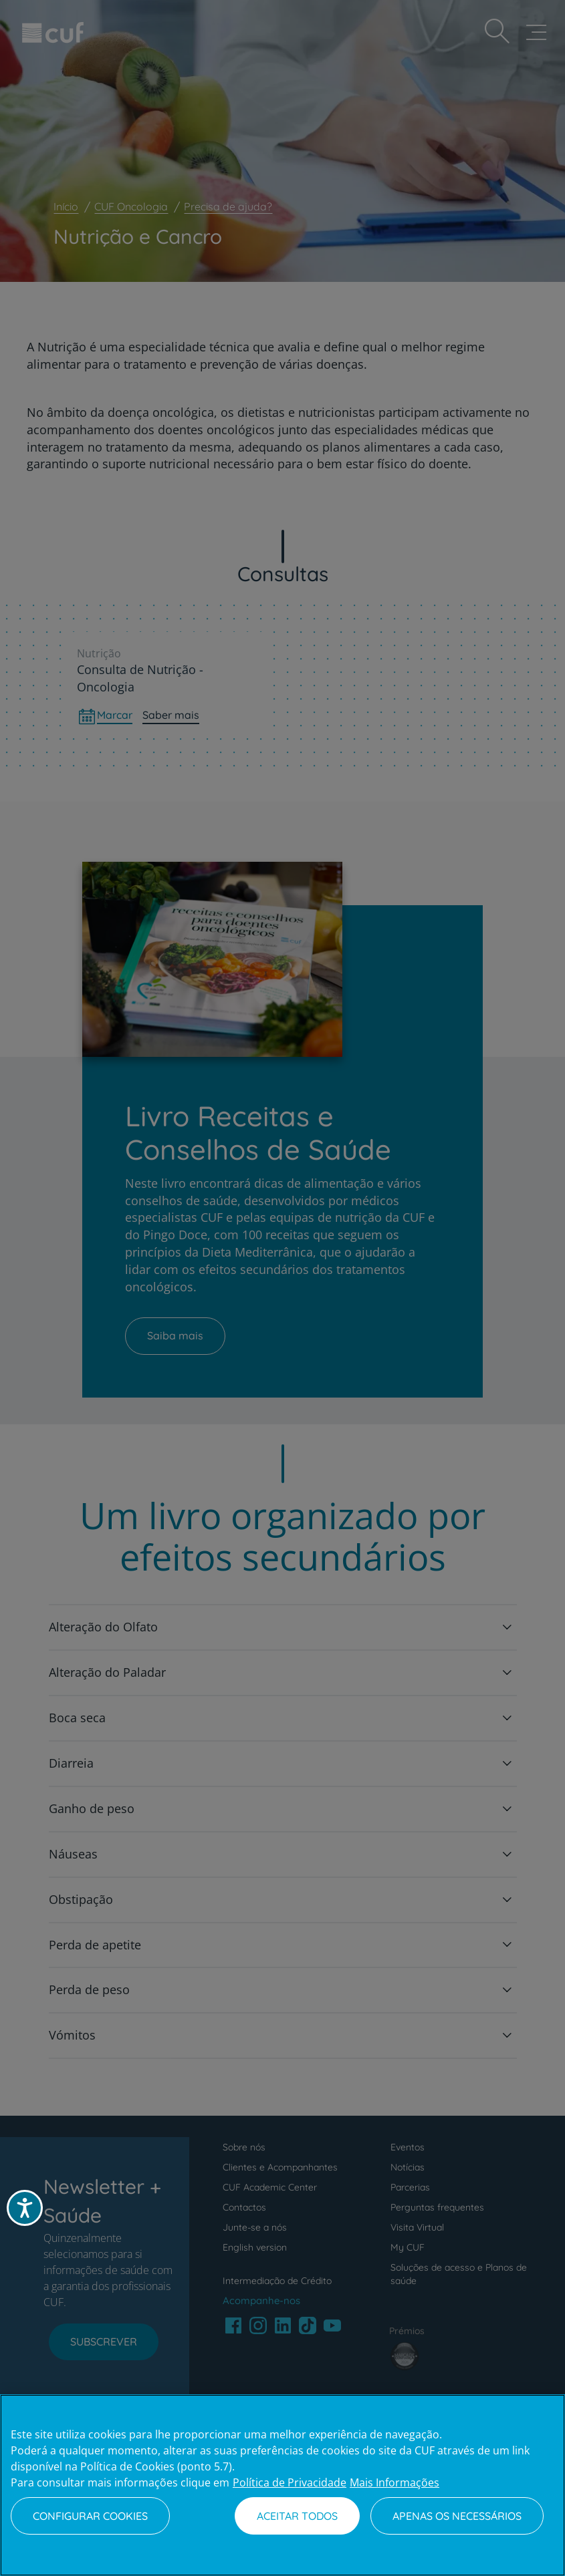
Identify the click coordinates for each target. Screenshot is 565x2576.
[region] (282, 2485)
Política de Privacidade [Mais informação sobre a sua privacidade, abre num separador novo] (289, 2482)
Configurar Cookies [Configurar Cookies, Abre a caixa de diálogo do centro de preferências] (90, 2516)
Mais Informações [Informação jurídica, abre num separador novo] (394, 2482)
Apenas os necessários (457, 2516)
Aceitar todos (297, 2516)
